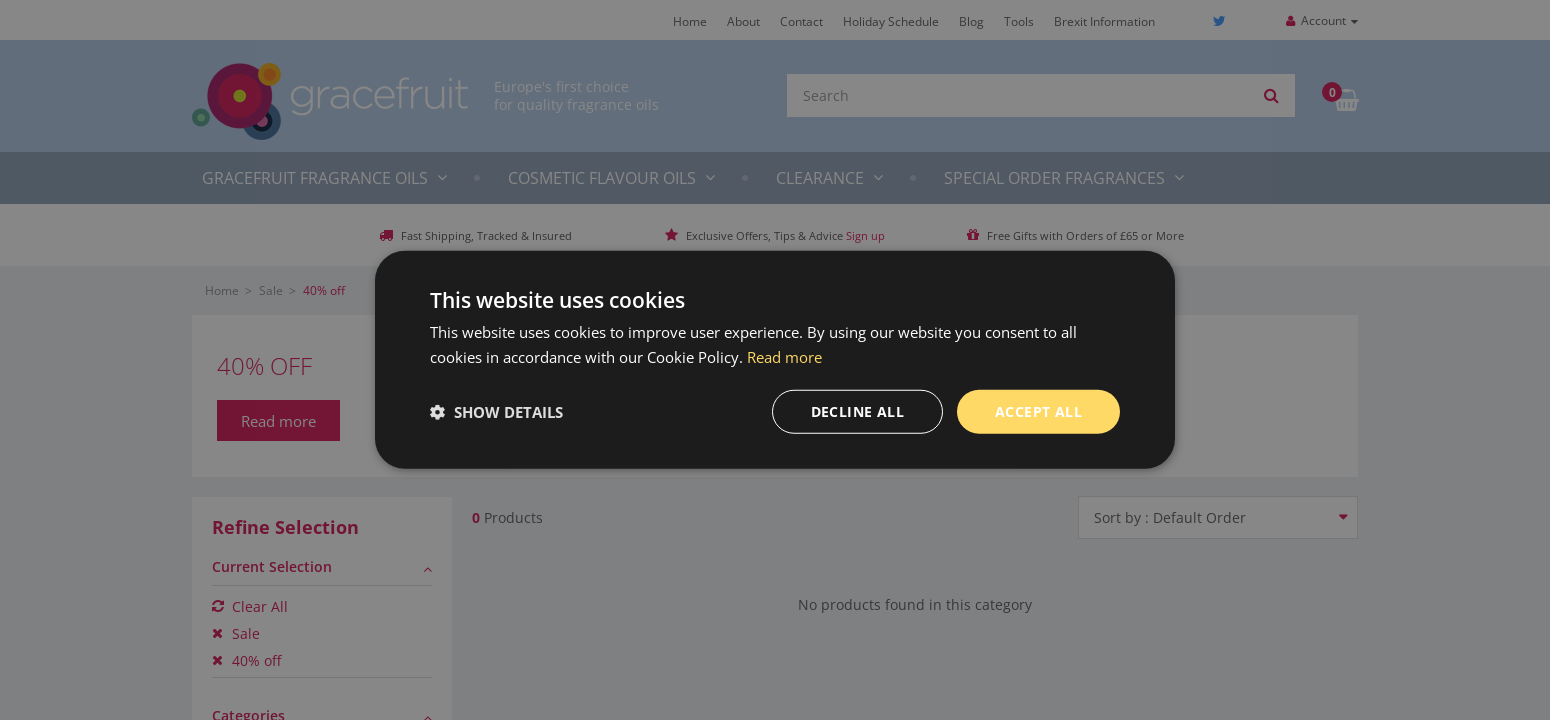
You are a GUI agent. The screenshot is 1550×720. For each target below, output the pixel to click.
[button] (496, 412)
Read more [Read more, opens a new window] (784, 357)
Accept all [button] (1038, 411)
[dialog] (775, 360)
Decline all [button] (857, 411)
